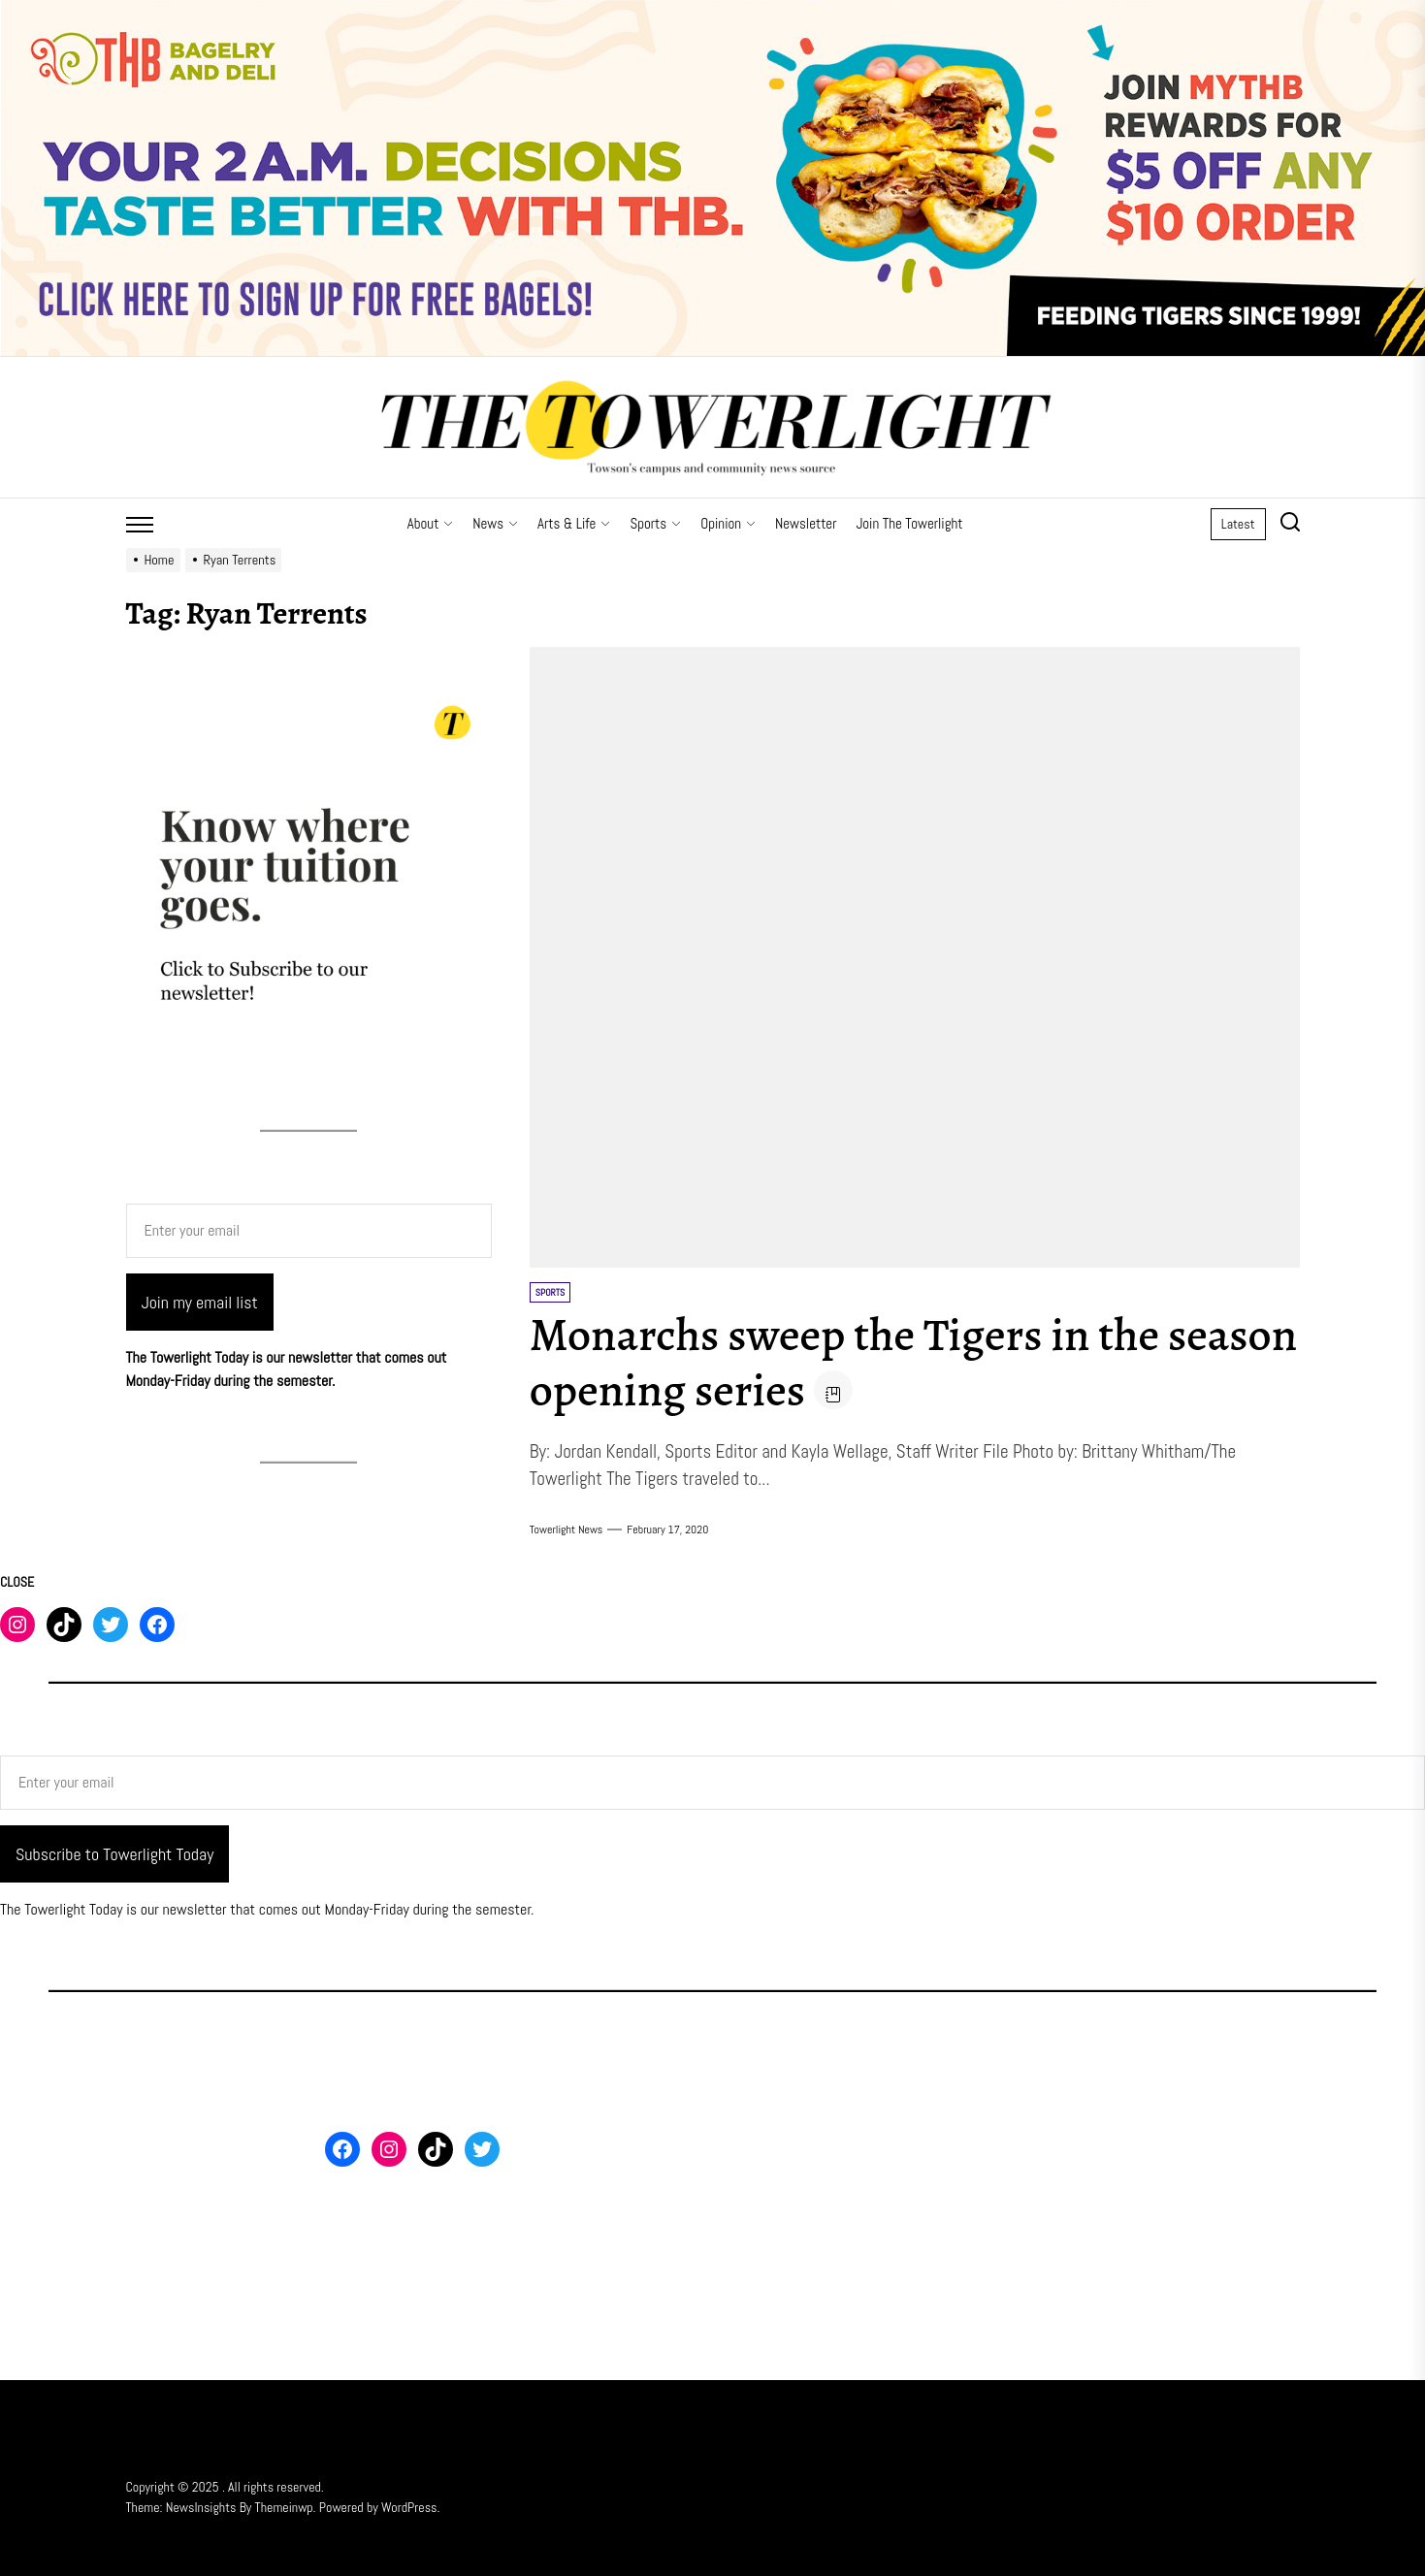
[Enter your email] (309, 1231)
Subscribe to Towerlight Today (114, 1854)
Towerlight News (566, 1529)
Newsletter (805, 523)
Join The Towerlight (909, 523)
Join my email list (200, 1302)
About (430, 523)
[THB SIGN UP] (712, 11)
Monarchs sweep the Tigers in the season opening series (848, 1363)
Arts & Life (573, 523)
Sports (655, 523)
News (495, 523)
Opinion (728, 523)
